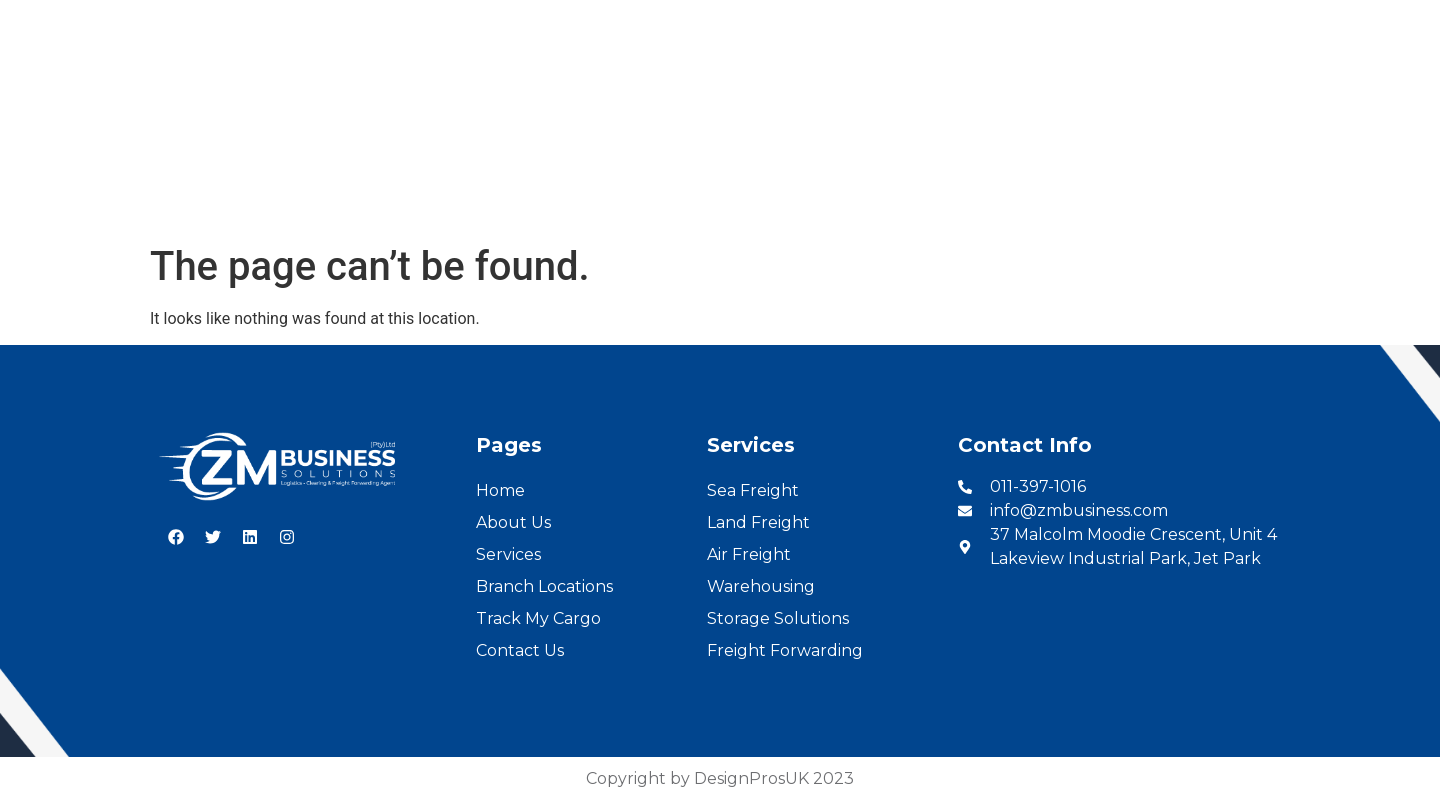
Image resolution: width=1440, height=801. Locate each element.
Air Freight (749, 554)
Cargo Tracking (902, 181)
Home (369, 181)
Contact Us (1050, 181)
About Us (473, 181)
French (1401, 21)
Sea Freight (753, 490)
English (1329, 21)
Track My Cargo (538, 618)
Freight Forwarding (785, 650)
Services (585, 181)
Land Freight (758, 522)
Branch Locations (729, 181)
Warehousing (761, 586)
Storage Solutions (778, 618)
